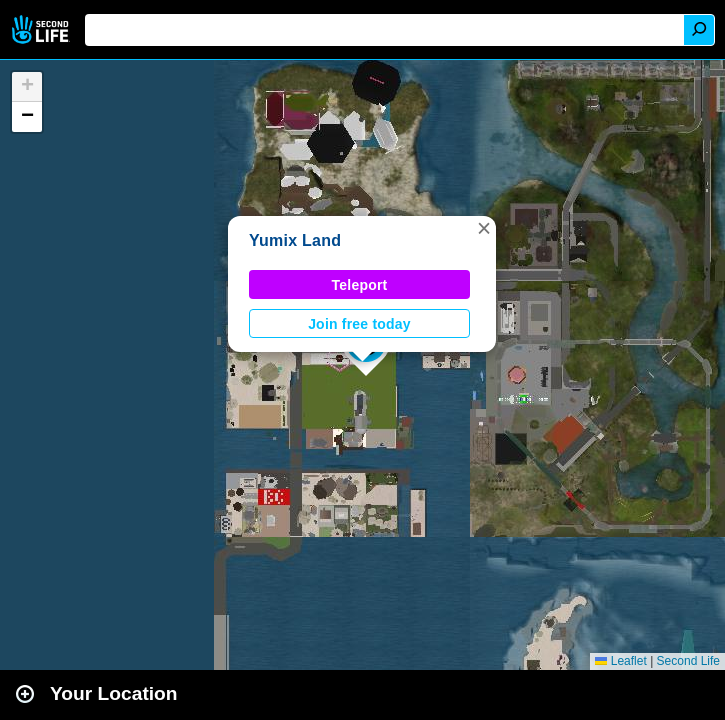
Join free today (359, 324)
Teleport (360, 285)
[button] (484, 228)
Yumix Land (295, 240)
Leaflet (620, 661)
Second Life (42, 29)
